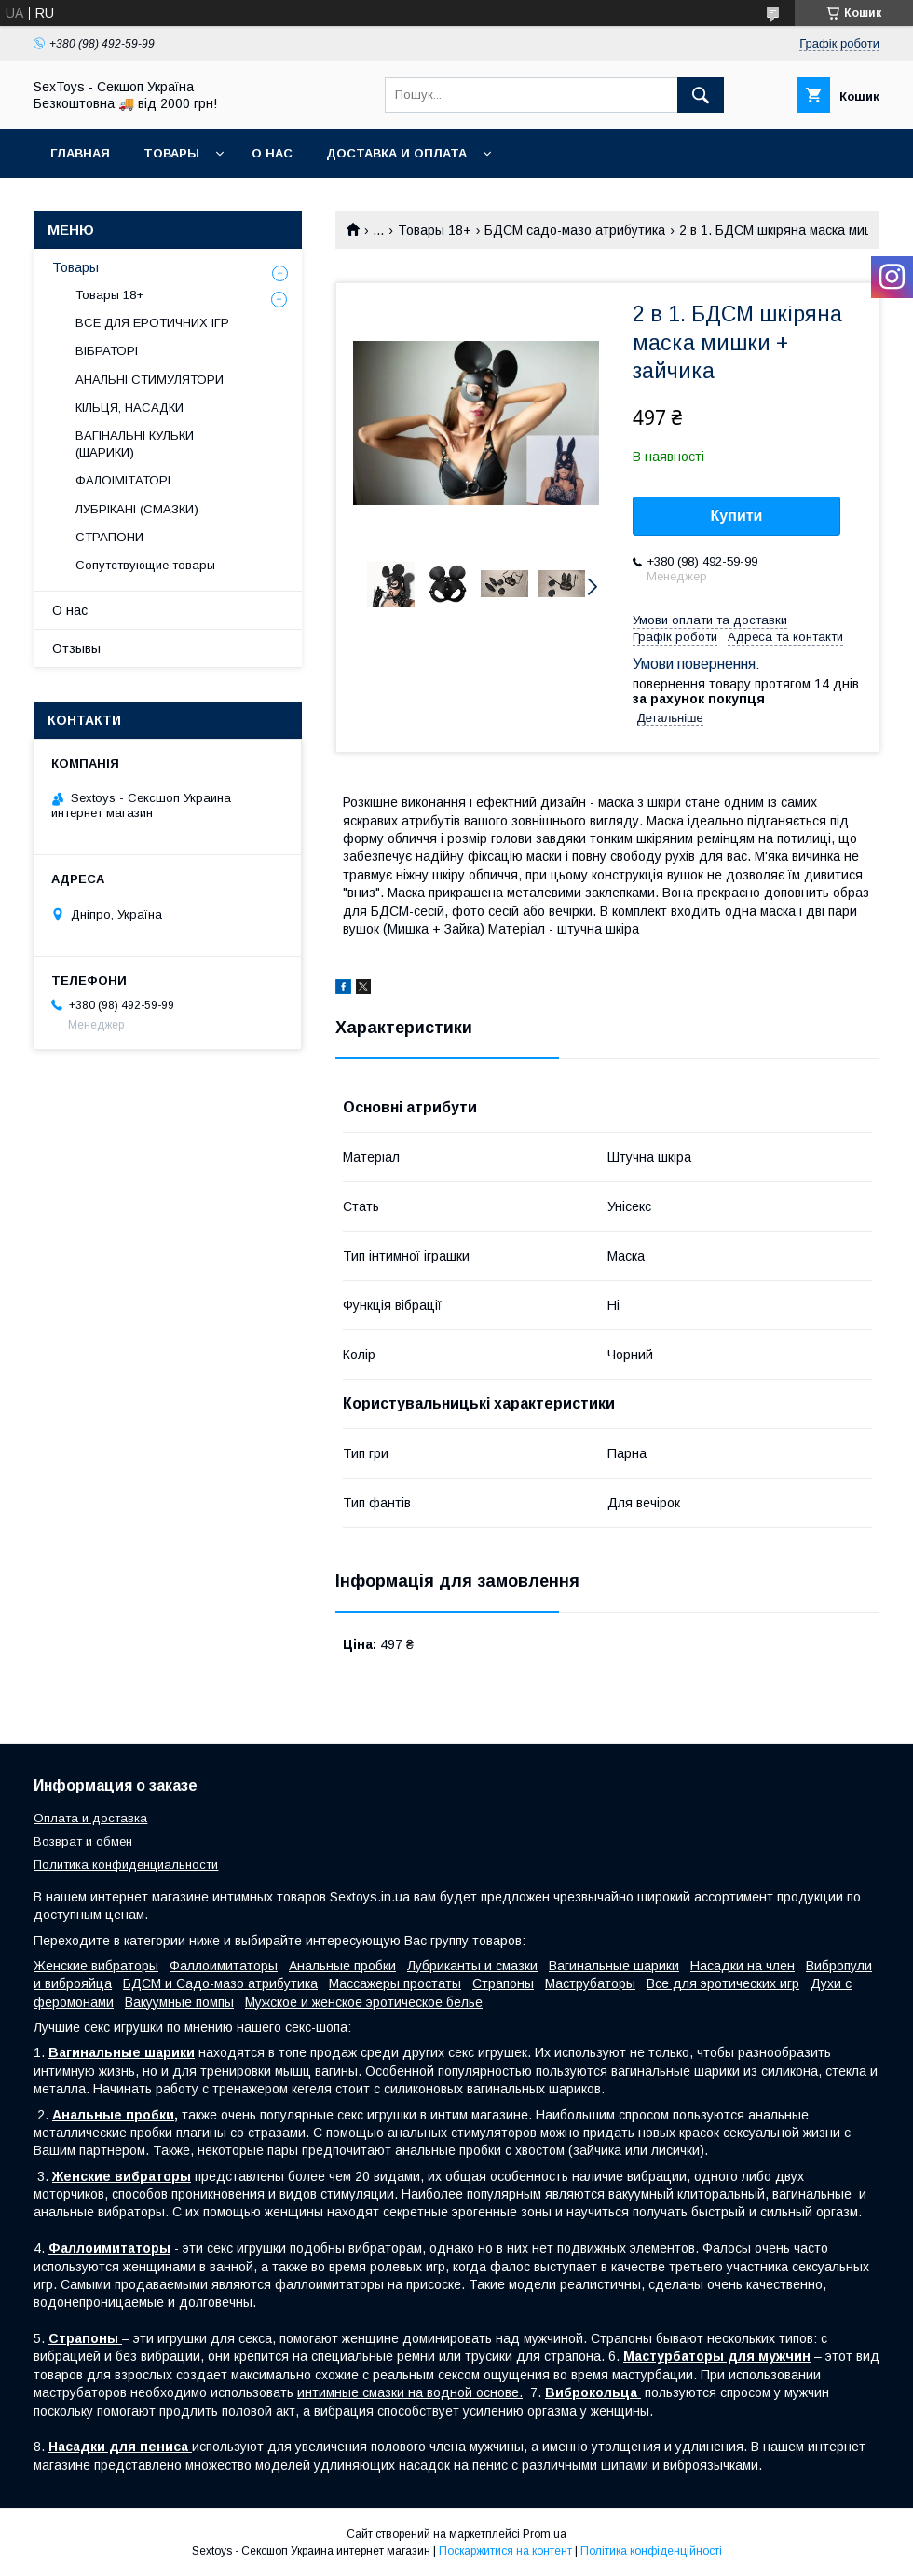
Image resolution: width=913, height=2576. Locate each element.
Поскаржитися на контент (505, 2550)
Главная (80, 153)
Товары (171, 153)
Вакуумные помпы (179, 2002)
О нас (272, 153)
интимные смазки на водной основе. (410, 2392)
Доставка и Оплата (396, 153)
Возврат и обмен (83, 1841)
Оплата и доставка (90, 1818)
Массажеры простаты (395, 1983)
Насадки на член (742, 1965)
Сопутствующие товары (145, 565)
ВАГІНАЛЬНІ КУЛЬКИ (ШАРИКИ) (134, 444)
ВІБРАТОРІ (106, 351)
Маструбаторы (590, 1983)
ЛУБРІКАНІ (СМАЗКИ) (136, 509)
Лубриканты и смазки (472, 1965)
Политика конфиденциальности (126, 1865)
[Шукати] (700, 95)
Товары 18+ (434, 230)
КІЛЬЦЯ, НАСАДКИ (129, 408)
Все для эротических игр (723, 1983)
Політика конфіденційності (651, 2550)
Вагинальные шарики (614, 1965)
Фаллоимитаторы (224, 1965)
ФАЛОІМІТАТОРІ (122, 480)
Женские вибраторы (96, 1965)
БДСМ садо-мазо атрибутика (574, 230)
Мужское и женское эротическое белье (364, 2002)
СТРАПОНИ (109, 537)
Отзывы (76, 648)
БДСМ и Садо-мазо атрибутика (220, 1983)
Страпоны (503, 1983)
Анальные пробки (342, 1965)
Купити (737, 516)
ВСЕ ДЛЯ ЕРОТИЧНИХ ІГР (152, 323)
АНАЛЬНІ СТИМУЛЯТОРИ (149, 380)
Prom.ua (544, 2534)
